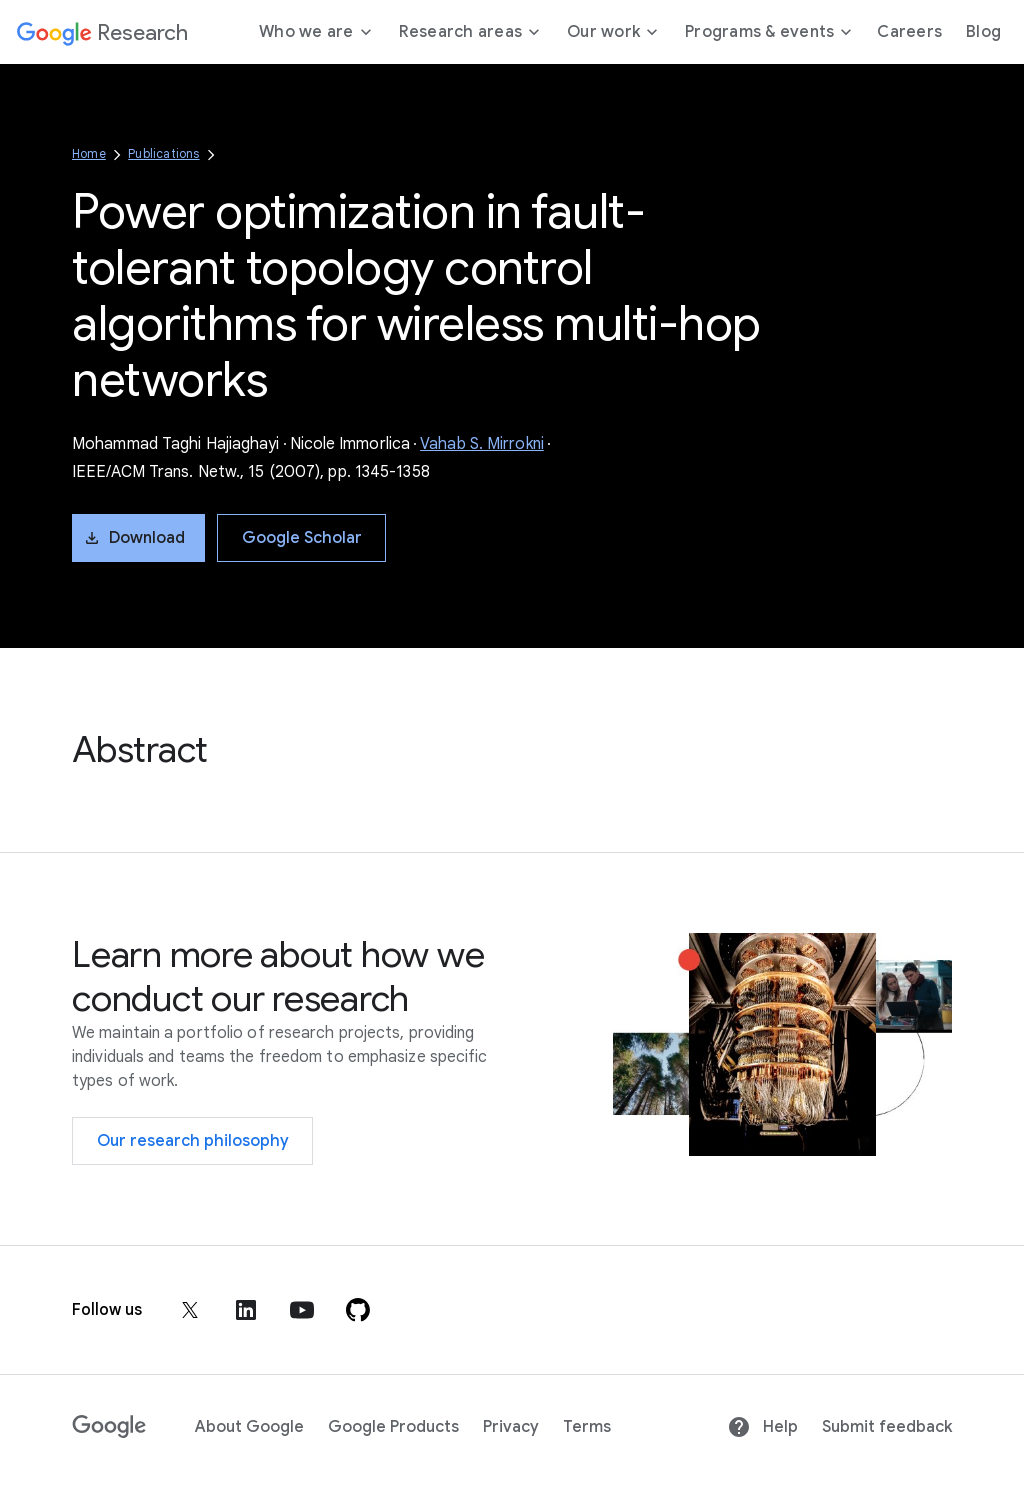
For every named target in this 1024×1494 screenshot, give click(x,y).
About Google (249, 1427)
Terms (587, 1427)
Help (762, 1427)
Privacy (511, 1427)
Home (89, 153)
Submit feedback (887, 1427)
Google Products (393, 1427)
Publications (163, 153)
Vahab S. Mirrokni (482, 444)
